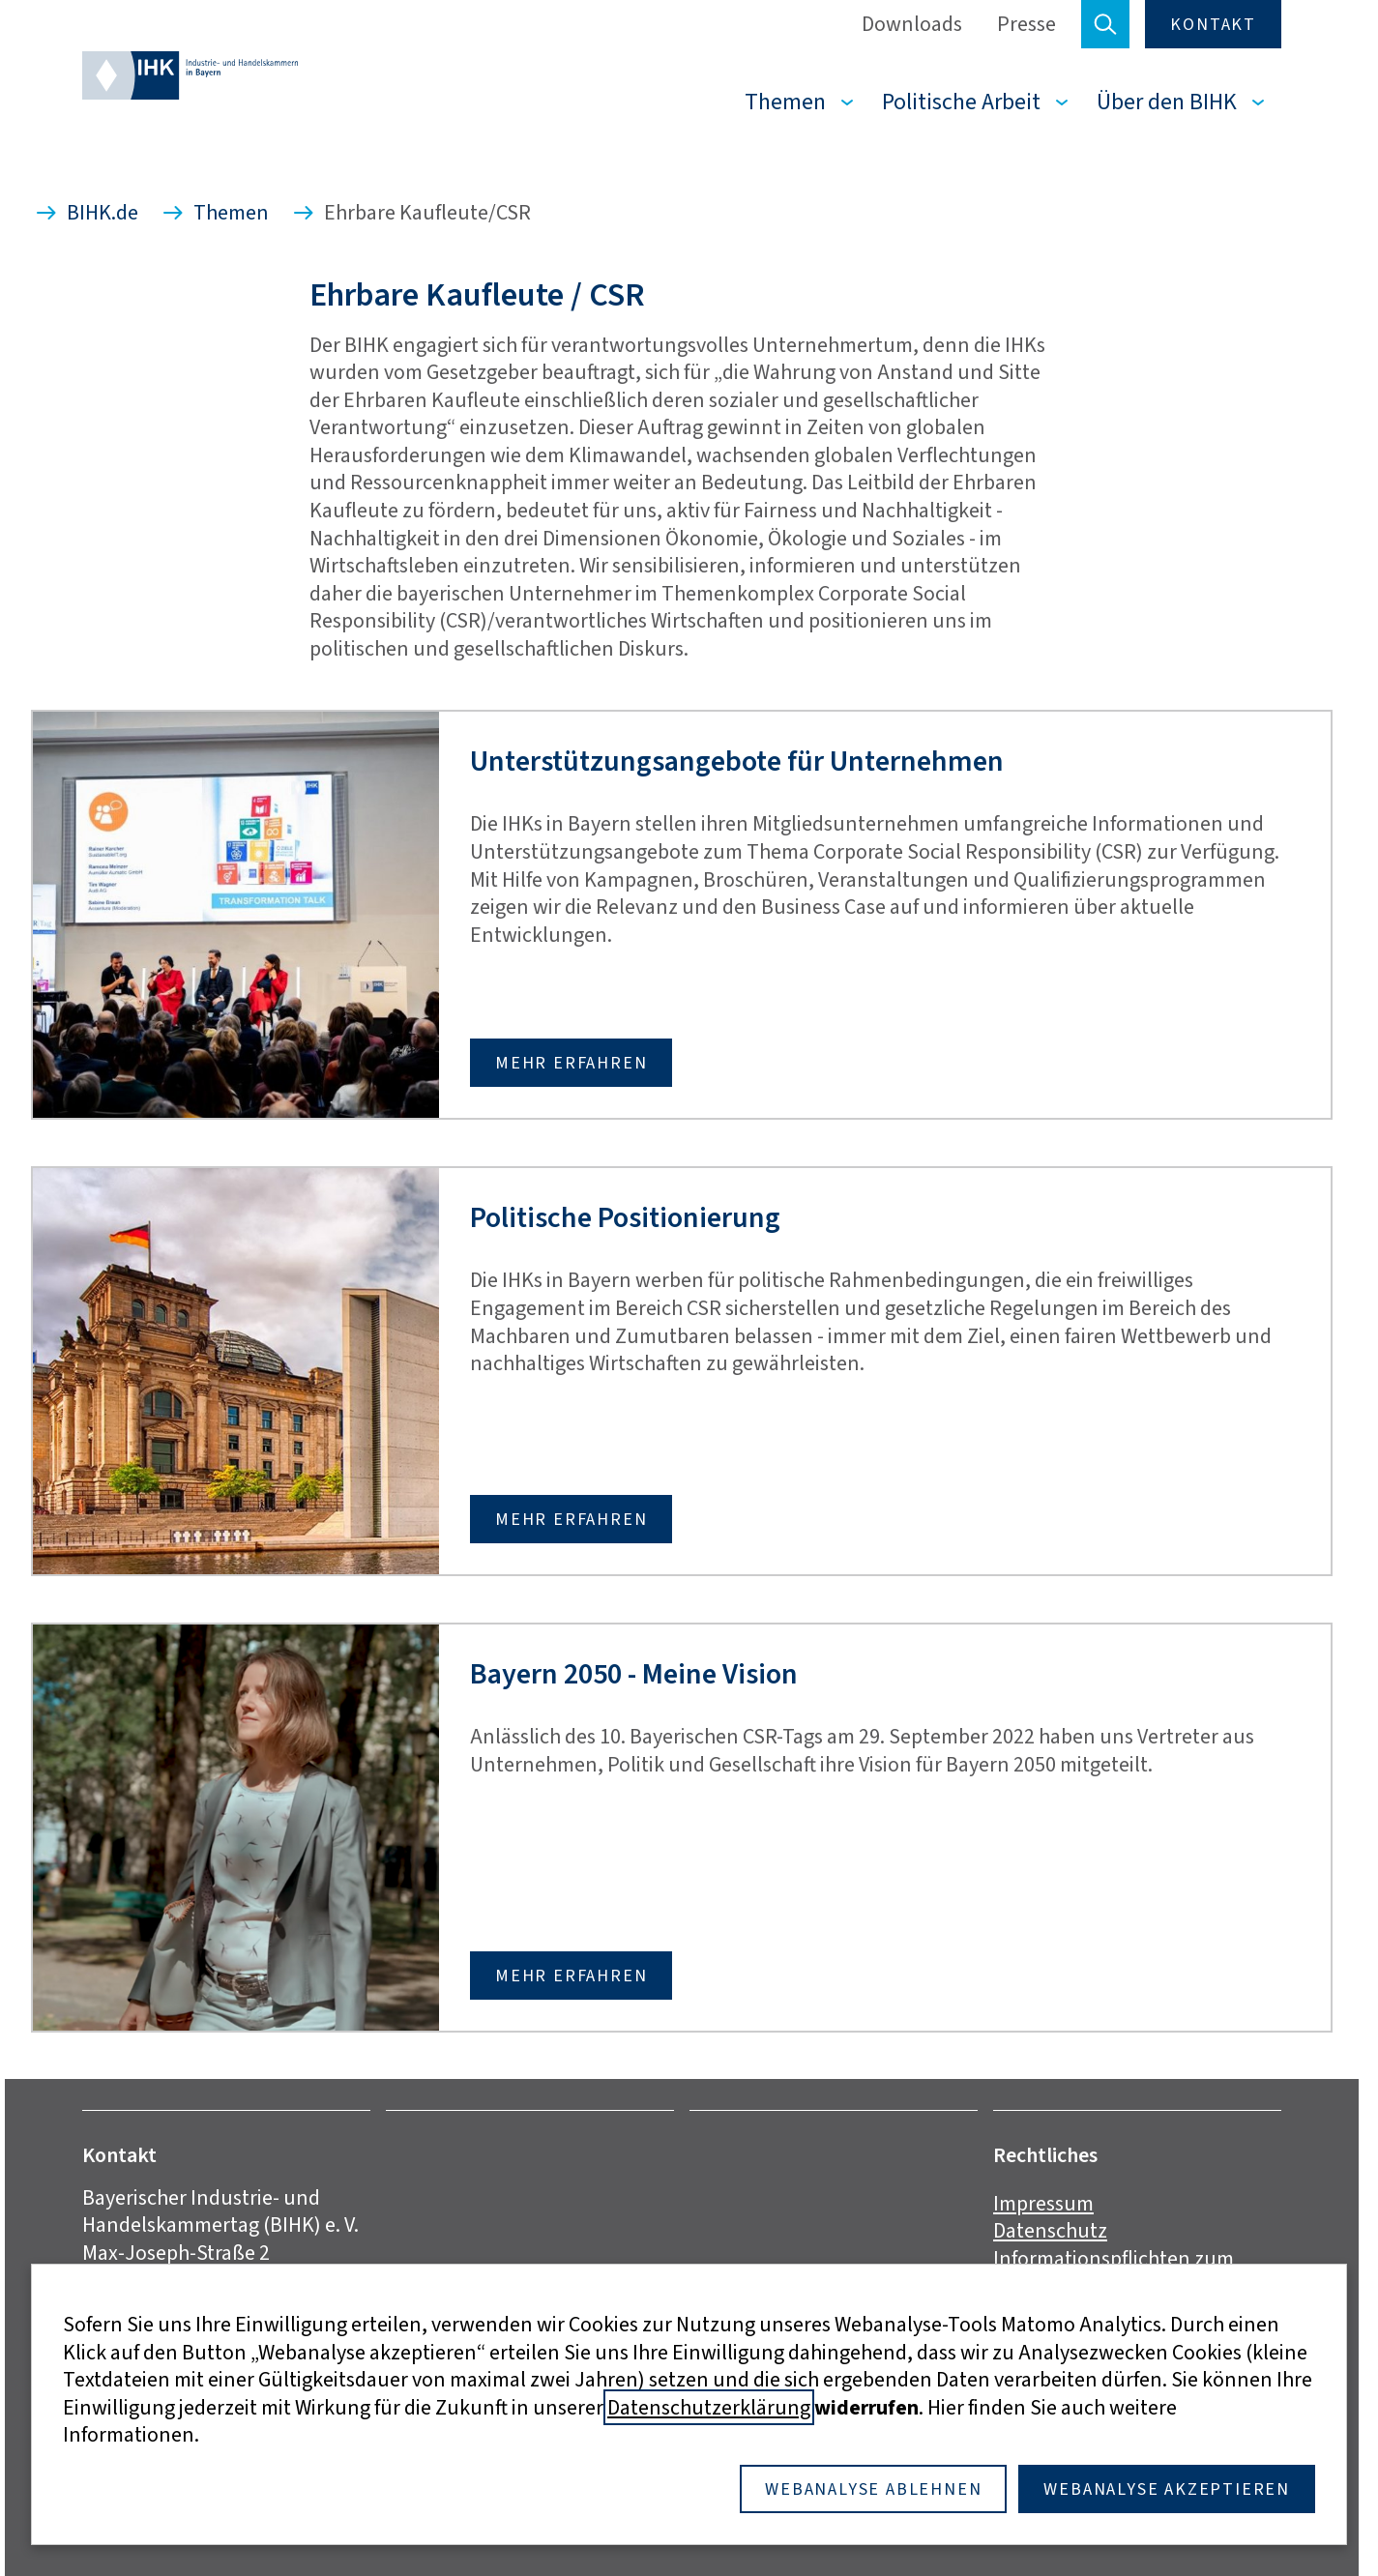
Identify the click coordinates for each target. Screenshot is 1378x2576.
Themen (785, 101)
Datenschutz (1050, 2230)
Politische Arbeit (961, 101)
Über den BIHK (1167, 101)
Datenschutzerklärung (708, 2407)
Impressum (1043, 2203)
